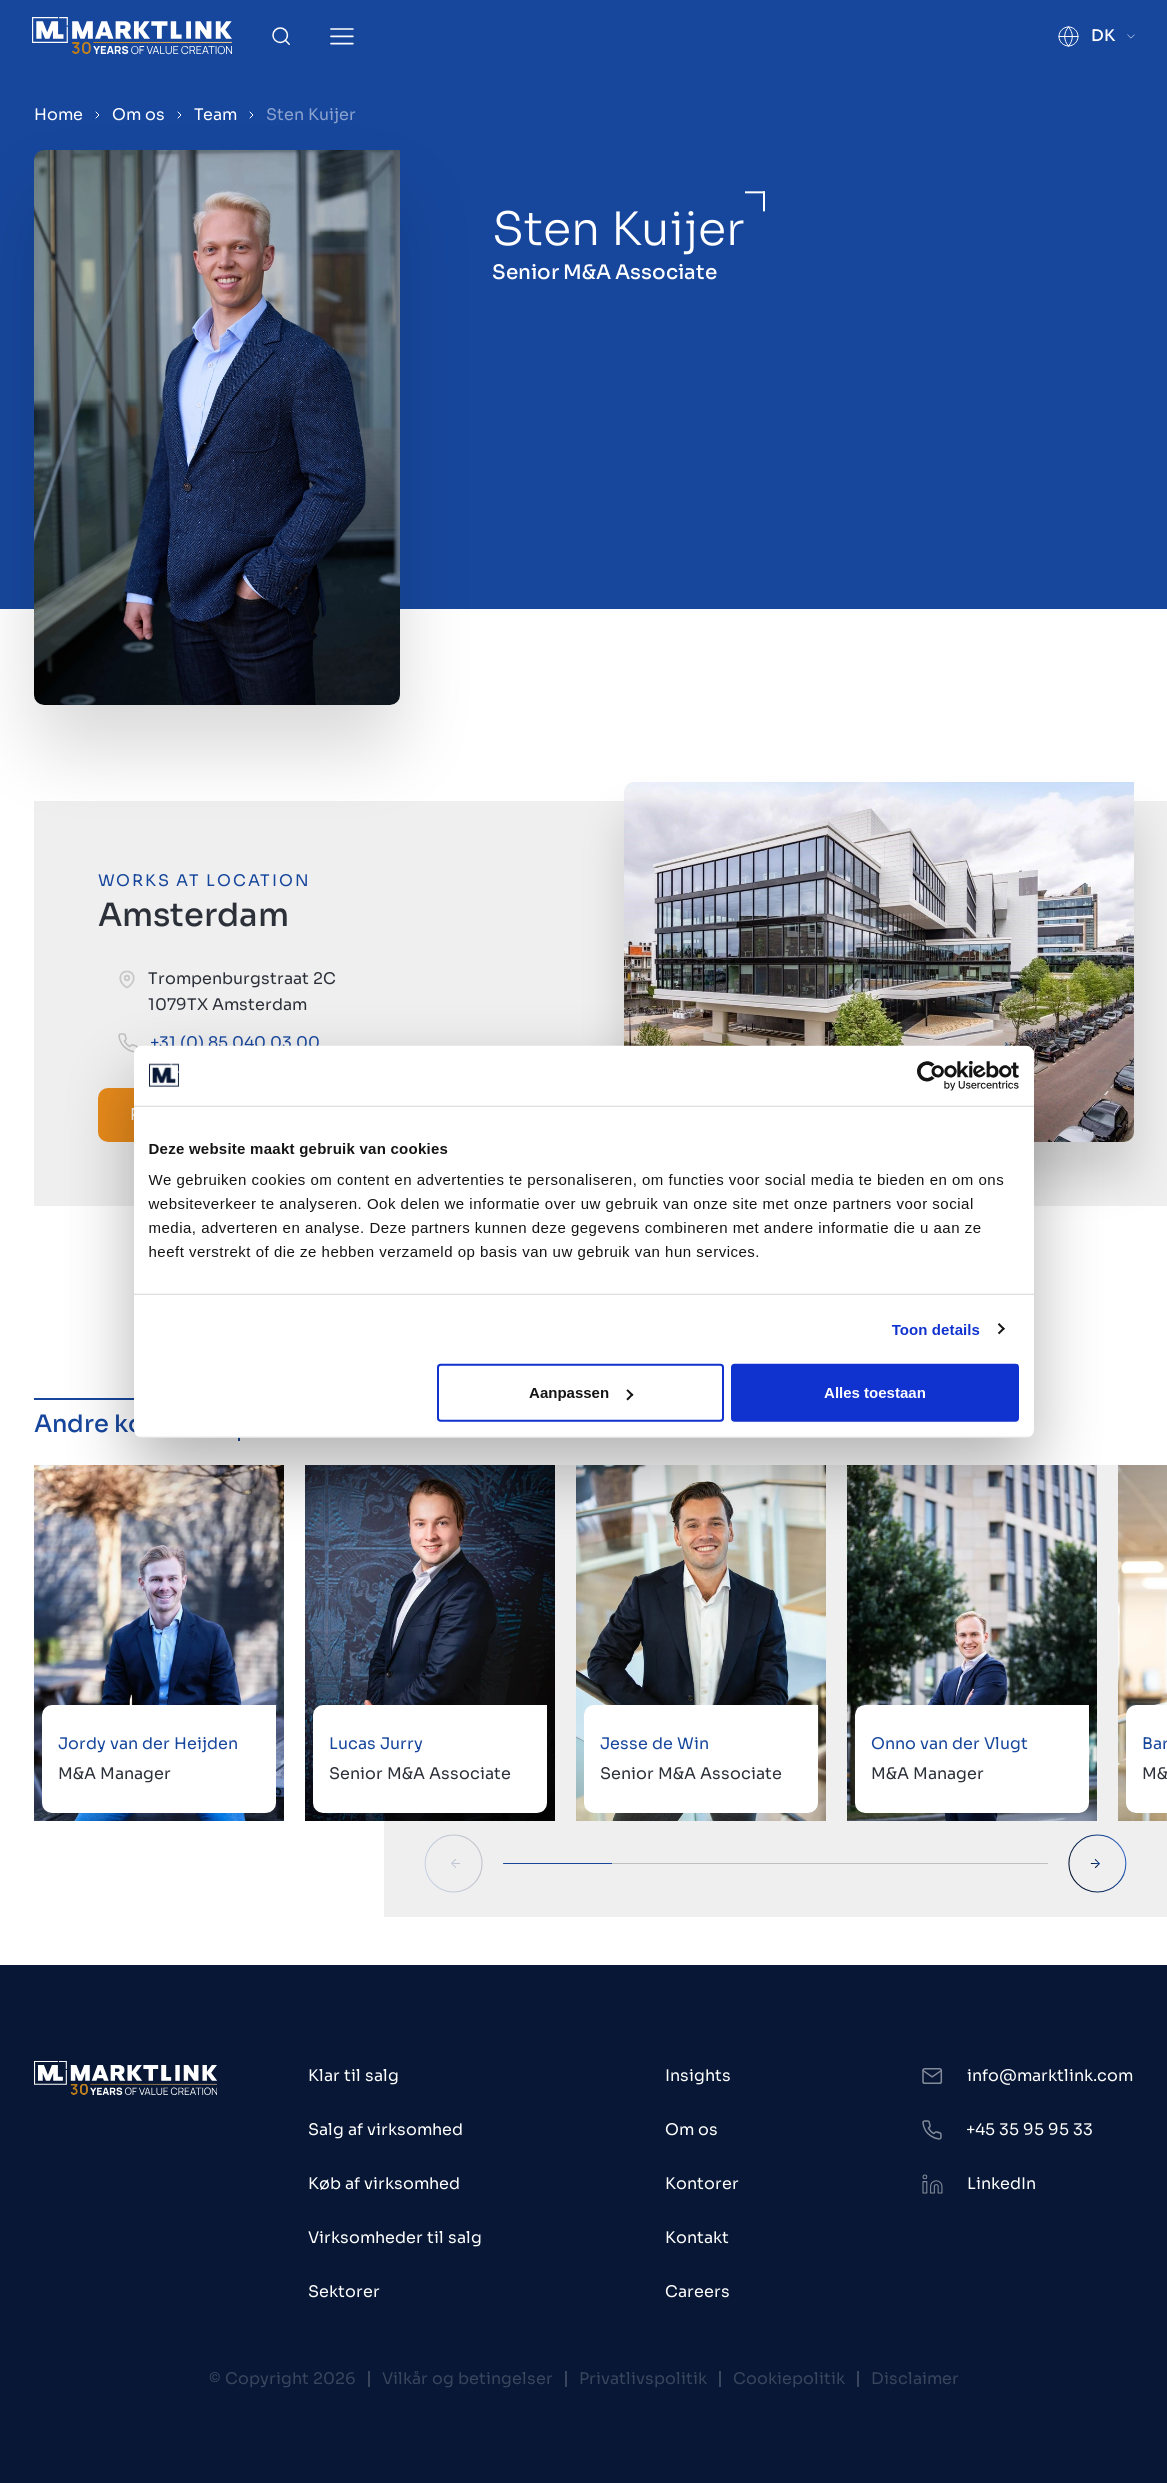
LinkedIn (1001, 2183)
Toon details (936, 1328)
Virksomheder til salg (395, 2237)
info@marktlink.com (1050, 2075)
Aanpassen (581, 1392)
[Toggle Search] (281, 36)
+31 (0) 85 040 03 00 (235, 1042)
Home (58, 114)
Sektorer (344, 2291)
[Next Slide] (1097, 1863)
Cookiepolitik (789, 2378)
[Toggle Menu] (342, 36)
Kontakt (697, 2237)
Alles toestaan (875, 1392)
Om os (138, 114)
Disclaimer (915, 2378)
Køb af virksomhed (384, 2183)
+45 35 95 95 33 (1029, 2129)
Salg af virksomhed (385, 2129)
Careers (697, 2291)
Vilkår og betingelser (467, 2378)
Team (215, 114)
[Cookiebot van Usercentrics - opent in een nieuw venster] (931, 1075)
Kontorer (702, 2183)
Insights (698, 2075)
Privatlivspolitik (643, 2378)
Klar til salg (353, 2075)
